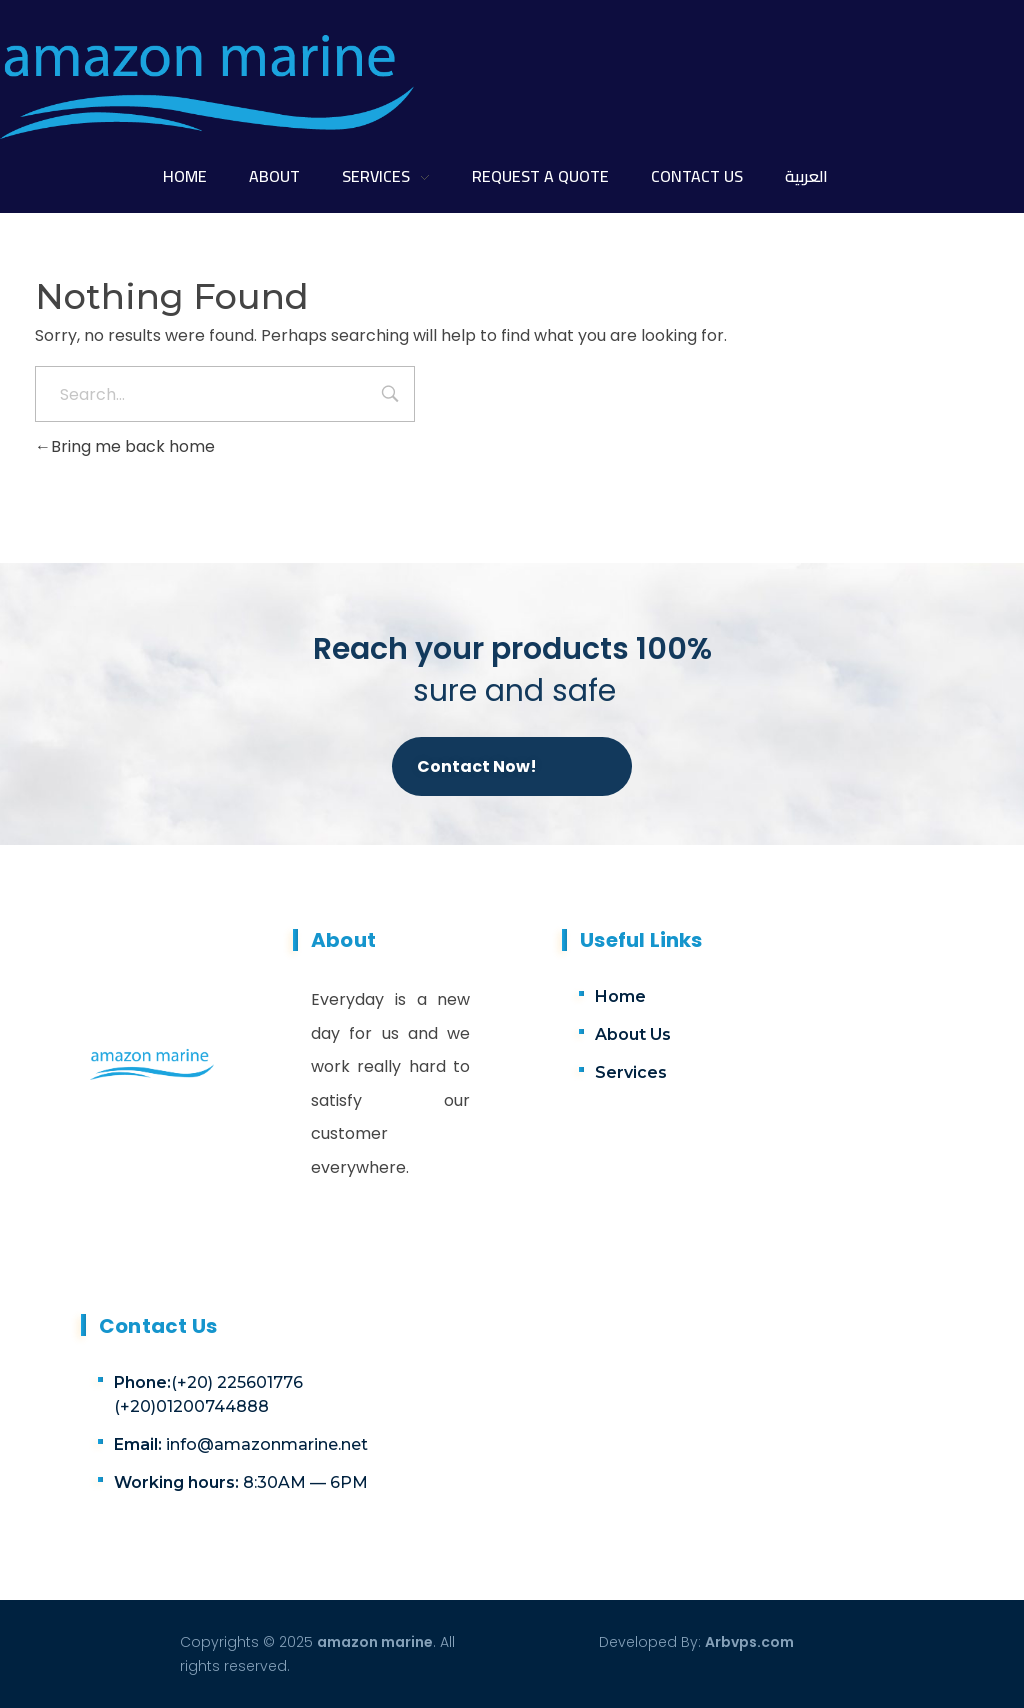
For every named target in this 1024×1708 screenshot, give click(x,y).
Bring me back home (125, 446)
